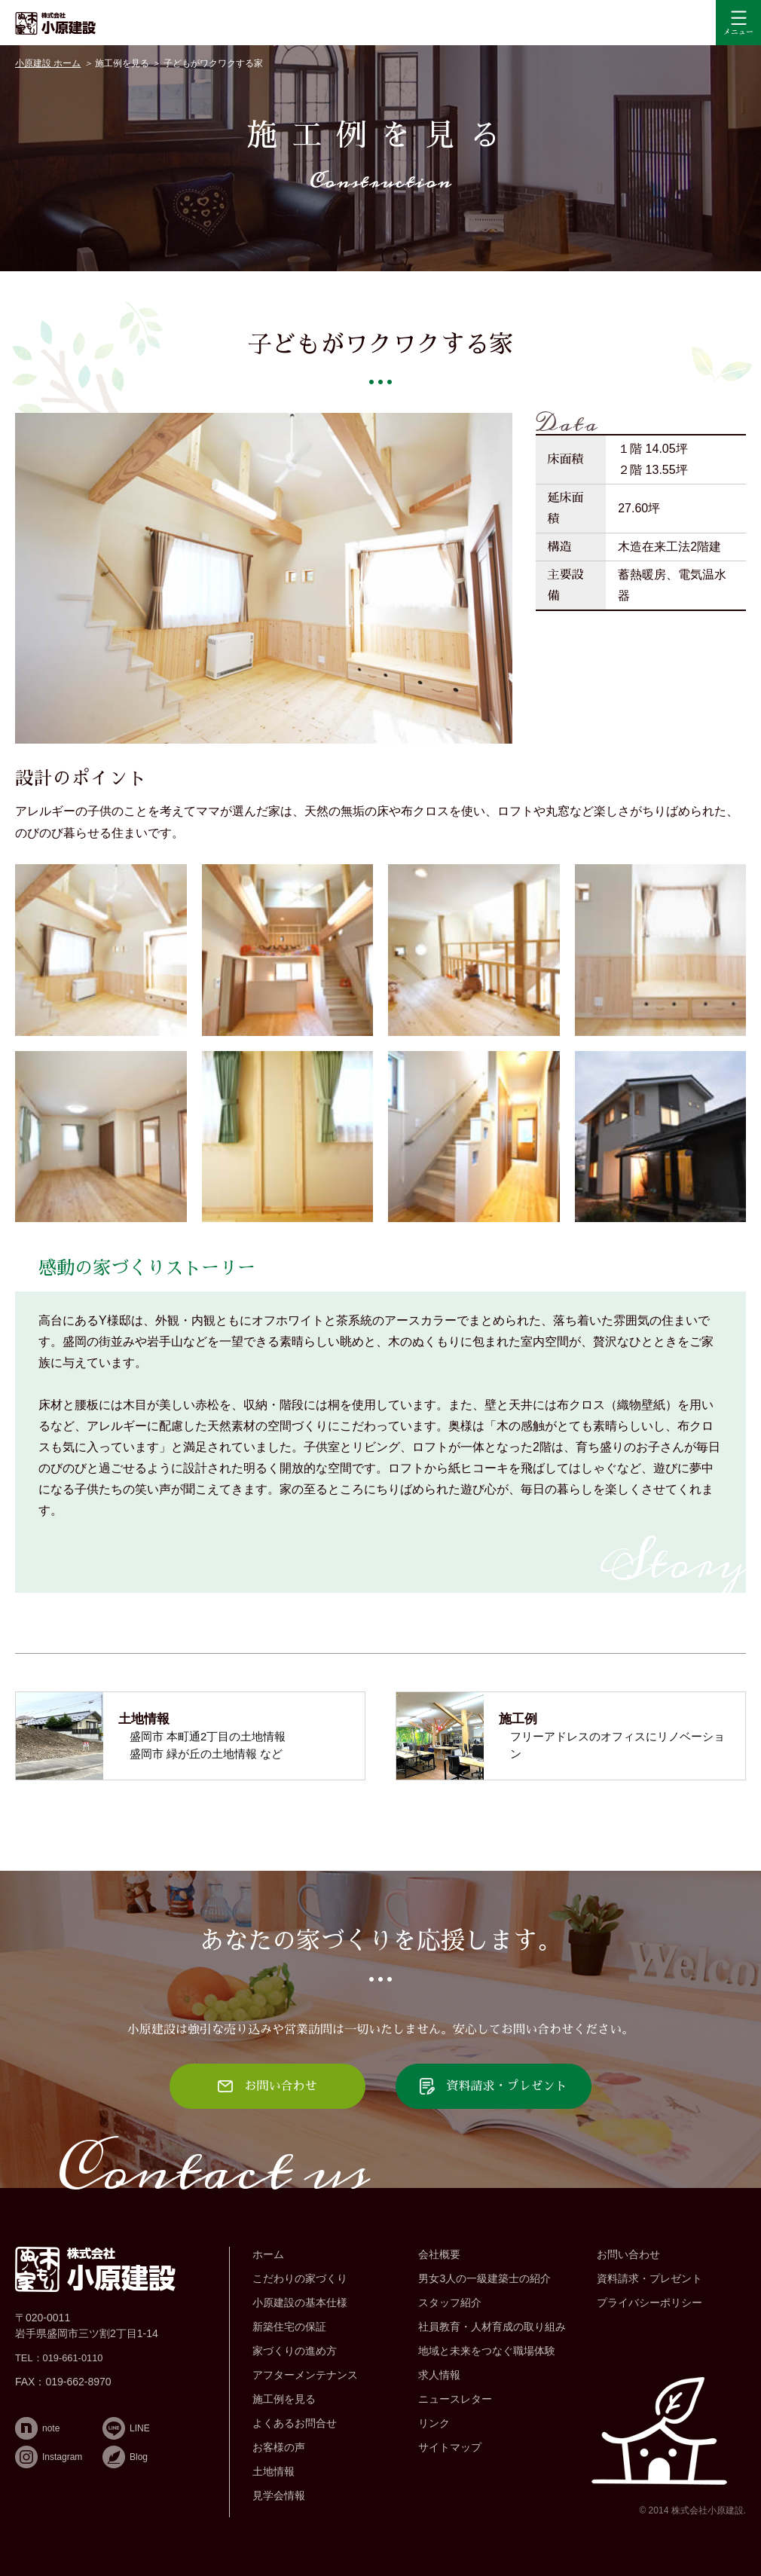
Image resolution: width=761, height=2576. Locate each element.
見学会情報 (278, 2495)
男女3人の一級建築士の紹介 (484, 2278)
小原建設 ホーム (48, 63)
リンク (434, 2423)
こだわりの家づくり (299, 2278)
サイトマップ (449, 2447)
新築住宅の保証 (289, 2327)
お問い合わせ (628, 2254)
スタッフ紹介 (449, 2302)
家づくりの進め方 (294, 2351)
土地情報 (273, 2471)
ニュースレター (455, 2399)
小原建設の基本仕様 (299, 2302)
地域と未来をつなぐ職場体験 (486, 2351)
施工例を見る (122, 63)
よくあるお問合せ (294, 2423)
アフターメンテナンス (305, 2375)
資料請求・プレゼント (649, 2278)
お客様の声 (278, 2447)
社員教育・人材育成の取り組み (492, 2327)
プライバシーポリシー (649, 2302)
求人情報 (439, 2375)
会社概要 (439, 2254)
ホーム (268, 2254)
